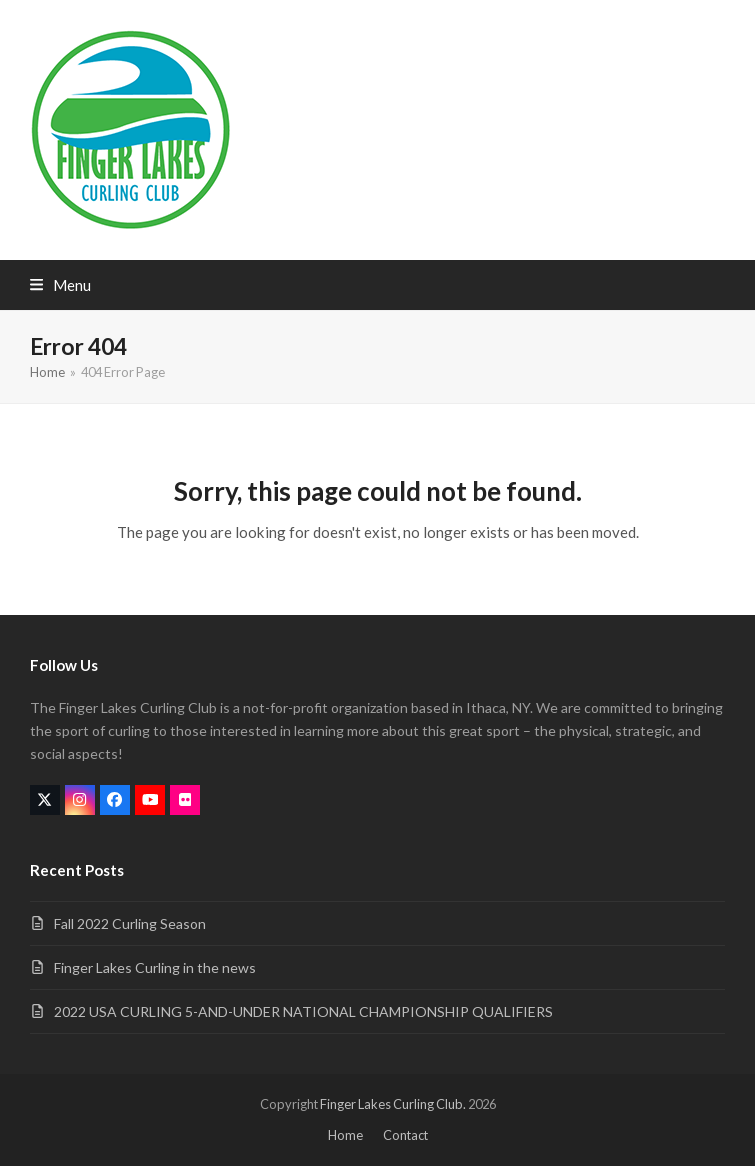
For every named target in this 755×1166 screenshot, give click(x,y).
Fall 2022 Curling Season (130, 923)
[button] (60, 285)
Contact (405, 1135)
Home (345, 1135)
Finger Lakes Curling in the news (155, 967)
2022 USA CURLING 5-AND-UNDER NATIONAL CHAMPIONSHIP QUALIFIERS (303, 1011)
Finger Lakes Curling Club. (393, 1104)
